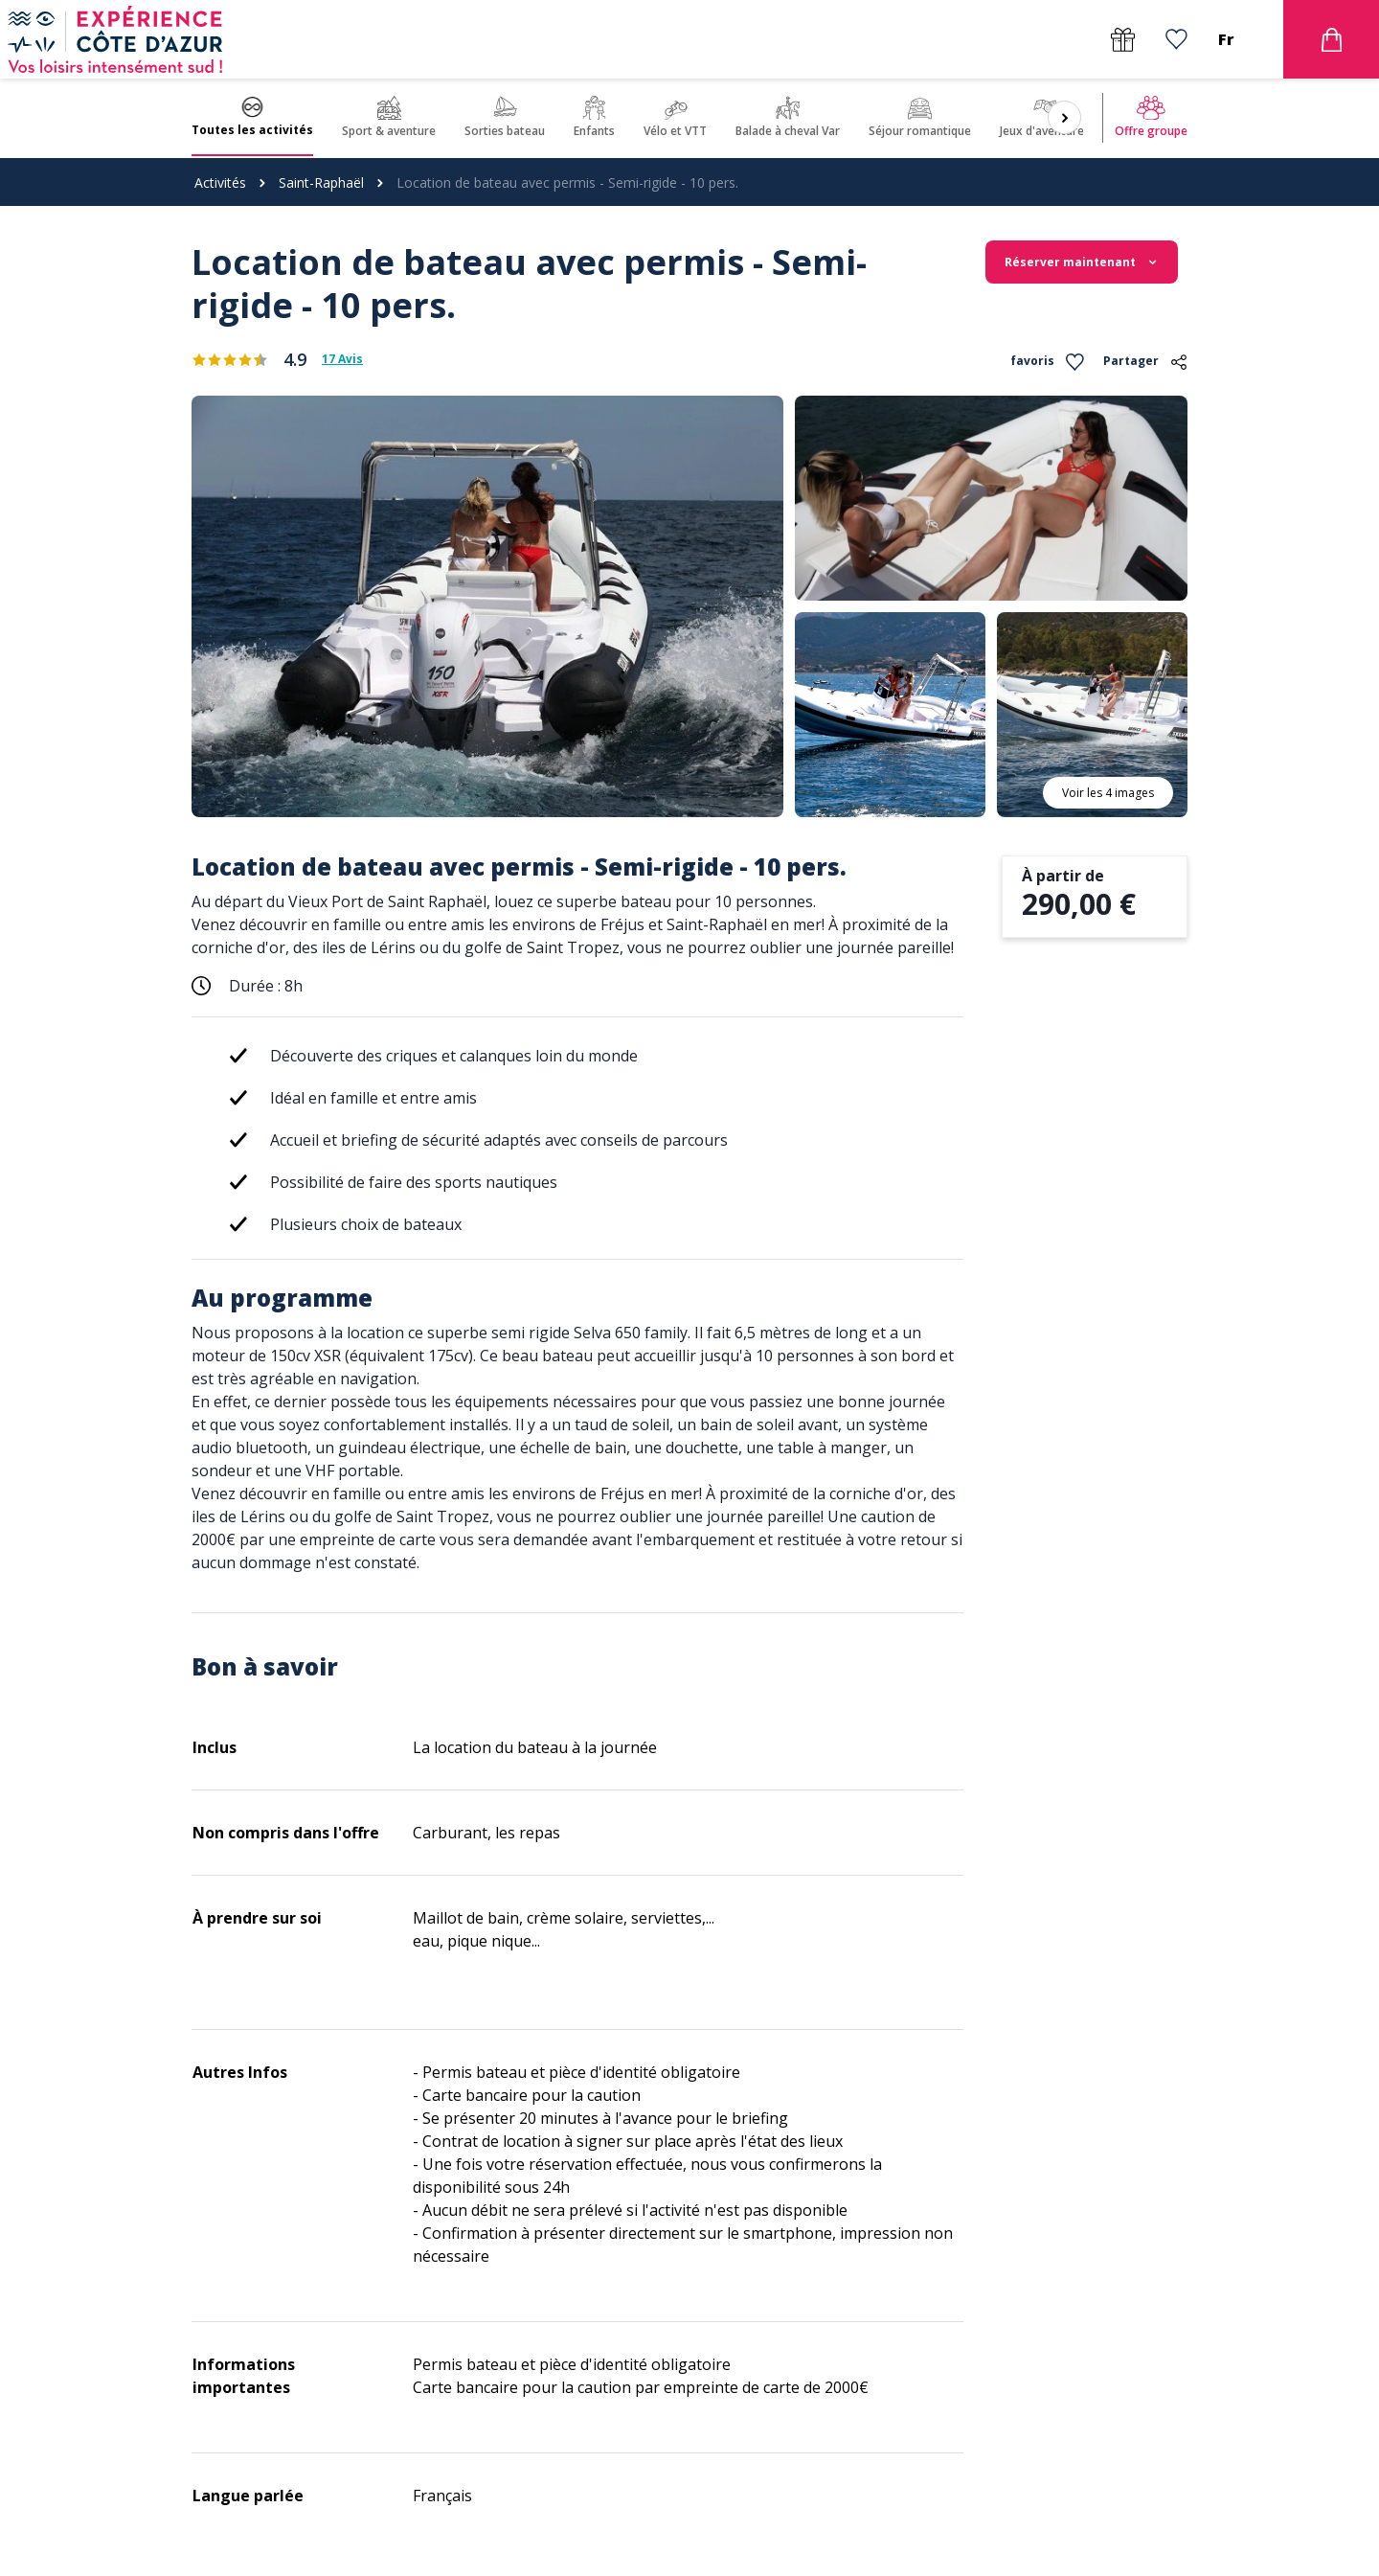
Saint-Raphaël (321, 182)
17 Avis (342, 359)
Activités (220, 182)
